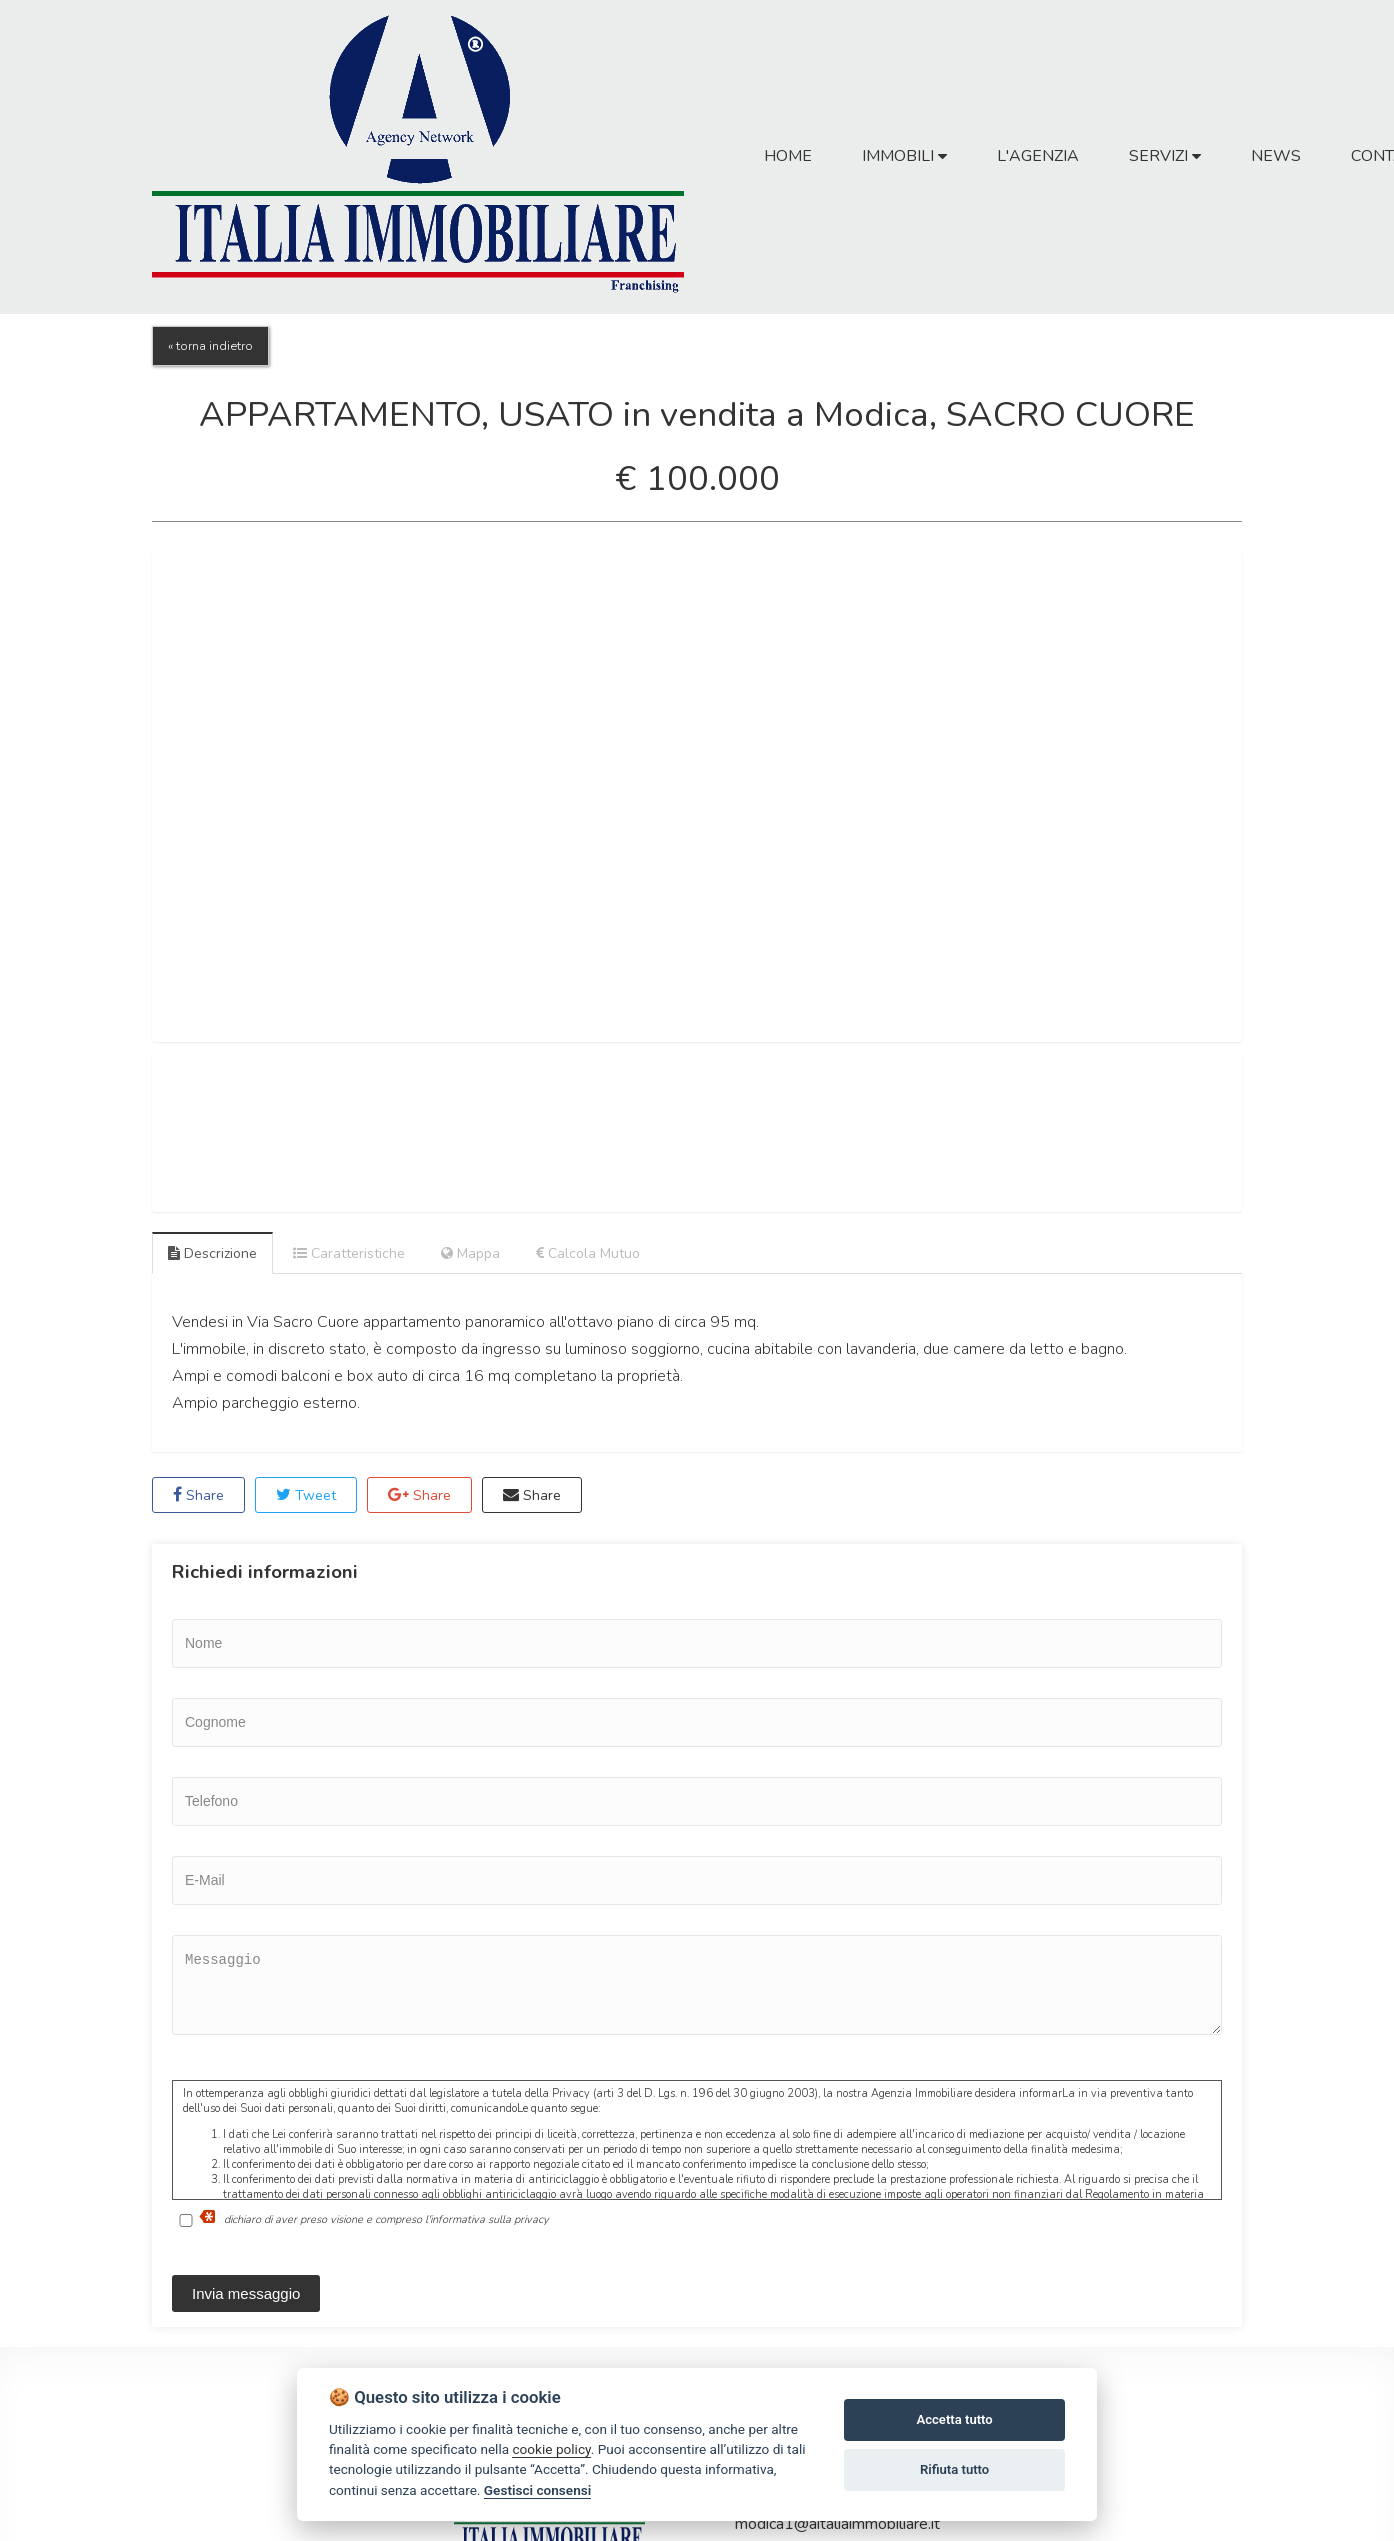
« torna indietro (210, 346)
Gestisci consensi (537, 2490)
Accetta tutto (954, 2419)
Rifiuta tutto (954, 2469)
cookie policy (551, 2449)
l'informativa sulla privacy (487, 2219)
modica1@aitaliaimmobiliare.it (837, 2524)
